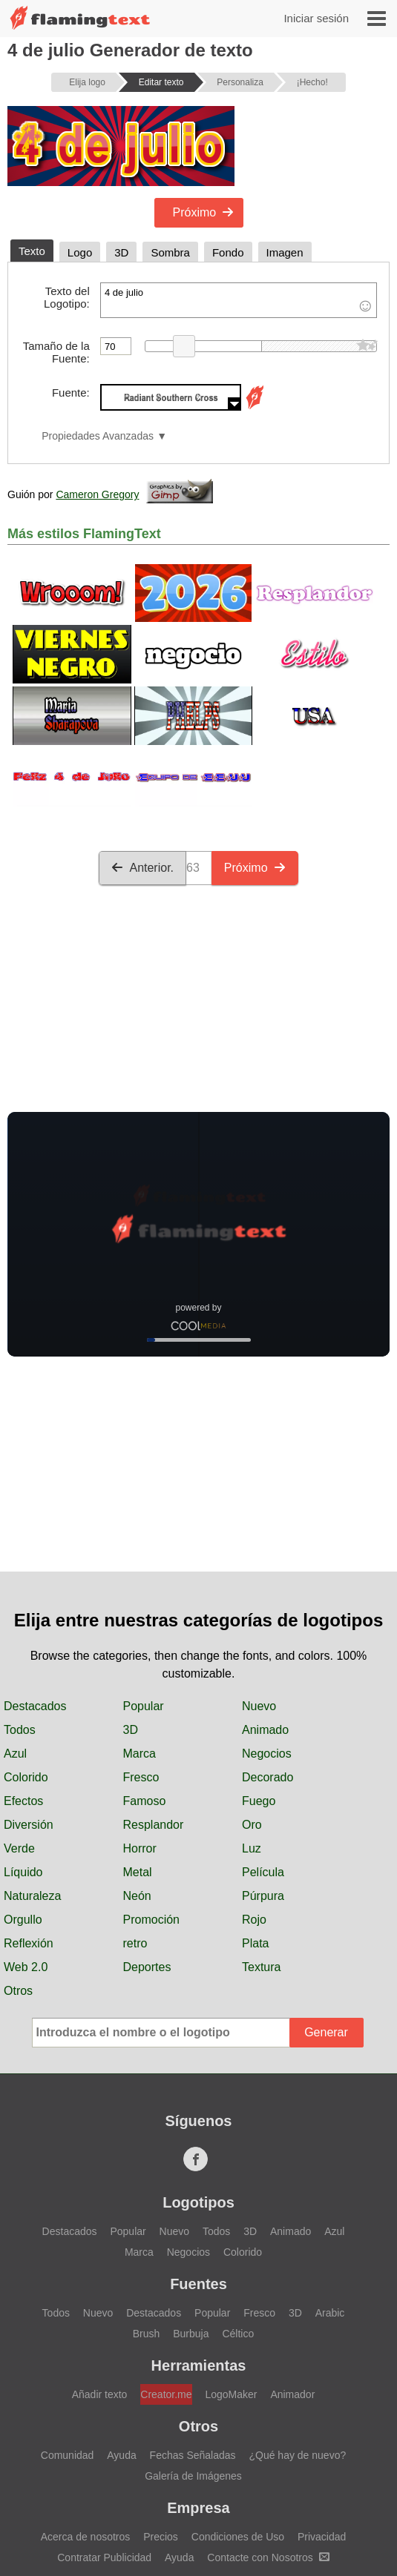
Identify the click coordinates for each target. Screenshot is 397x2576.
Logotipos (198, 2202)
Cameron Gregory (97, 494)
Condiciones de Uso (237, 2537)
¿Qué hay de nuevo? (297, 2455)
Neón (137, 1896)
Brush (146, 2334)
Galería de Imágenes (193, 2476)
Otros (18, 1990)
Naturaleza (32, 1896)
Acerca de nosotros (86, 2537)
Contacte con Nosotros (268, 2557)
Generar (326, 2032)
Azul (15, 1753)
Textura (261, 1967)
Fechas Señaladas (193, 2455)
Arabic (330, 2313)
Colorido (26, 1777)
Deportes (147, 1967)
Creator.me (165, 2394)
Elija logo (87, 82)
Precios (160, 2537)
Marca (139, 1753)
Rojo (254, 1919)
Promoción (151, 1919)
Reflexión (28, 1943)
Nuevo (259, 1706)
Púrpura (263, 1896)
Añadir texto (100, 2394)
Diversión (28, 1824)
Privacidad (322, 2537)
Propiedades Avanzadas (98, 436)
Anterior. (142, 867)
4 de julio (238, 300)
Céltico (238, 2334)
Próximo (203, 212)
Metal (137, 1872)
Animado (265, 1730)
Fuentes (198, 2284)
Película (263, 1872)
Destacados (35, 1706)
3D (130, 1730)
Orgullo (23, 1919)
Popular (143, 1706)
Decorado (267, 1777)
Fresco (141, 1777)
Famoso (144, 1801)
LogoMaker (231, 2394)
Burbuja (191, 2334)
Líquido (23, 1872)
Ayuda (121, 2455)
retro (135, 1943)
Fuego (258, 1801)
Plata (255, 1943)
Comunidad (67, 2455)
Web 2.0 (25, 1967)
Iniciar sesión (316, 18)
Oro (252, 1824)
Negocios (267, 1753)
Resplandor (153, 1824)
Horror (140, 1848)
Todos (20, 1730)
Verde (19, 1848)
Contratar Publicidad (104, 2557)
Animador (292, 2394)
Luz (251, 1848)
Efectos (23, 1801)
